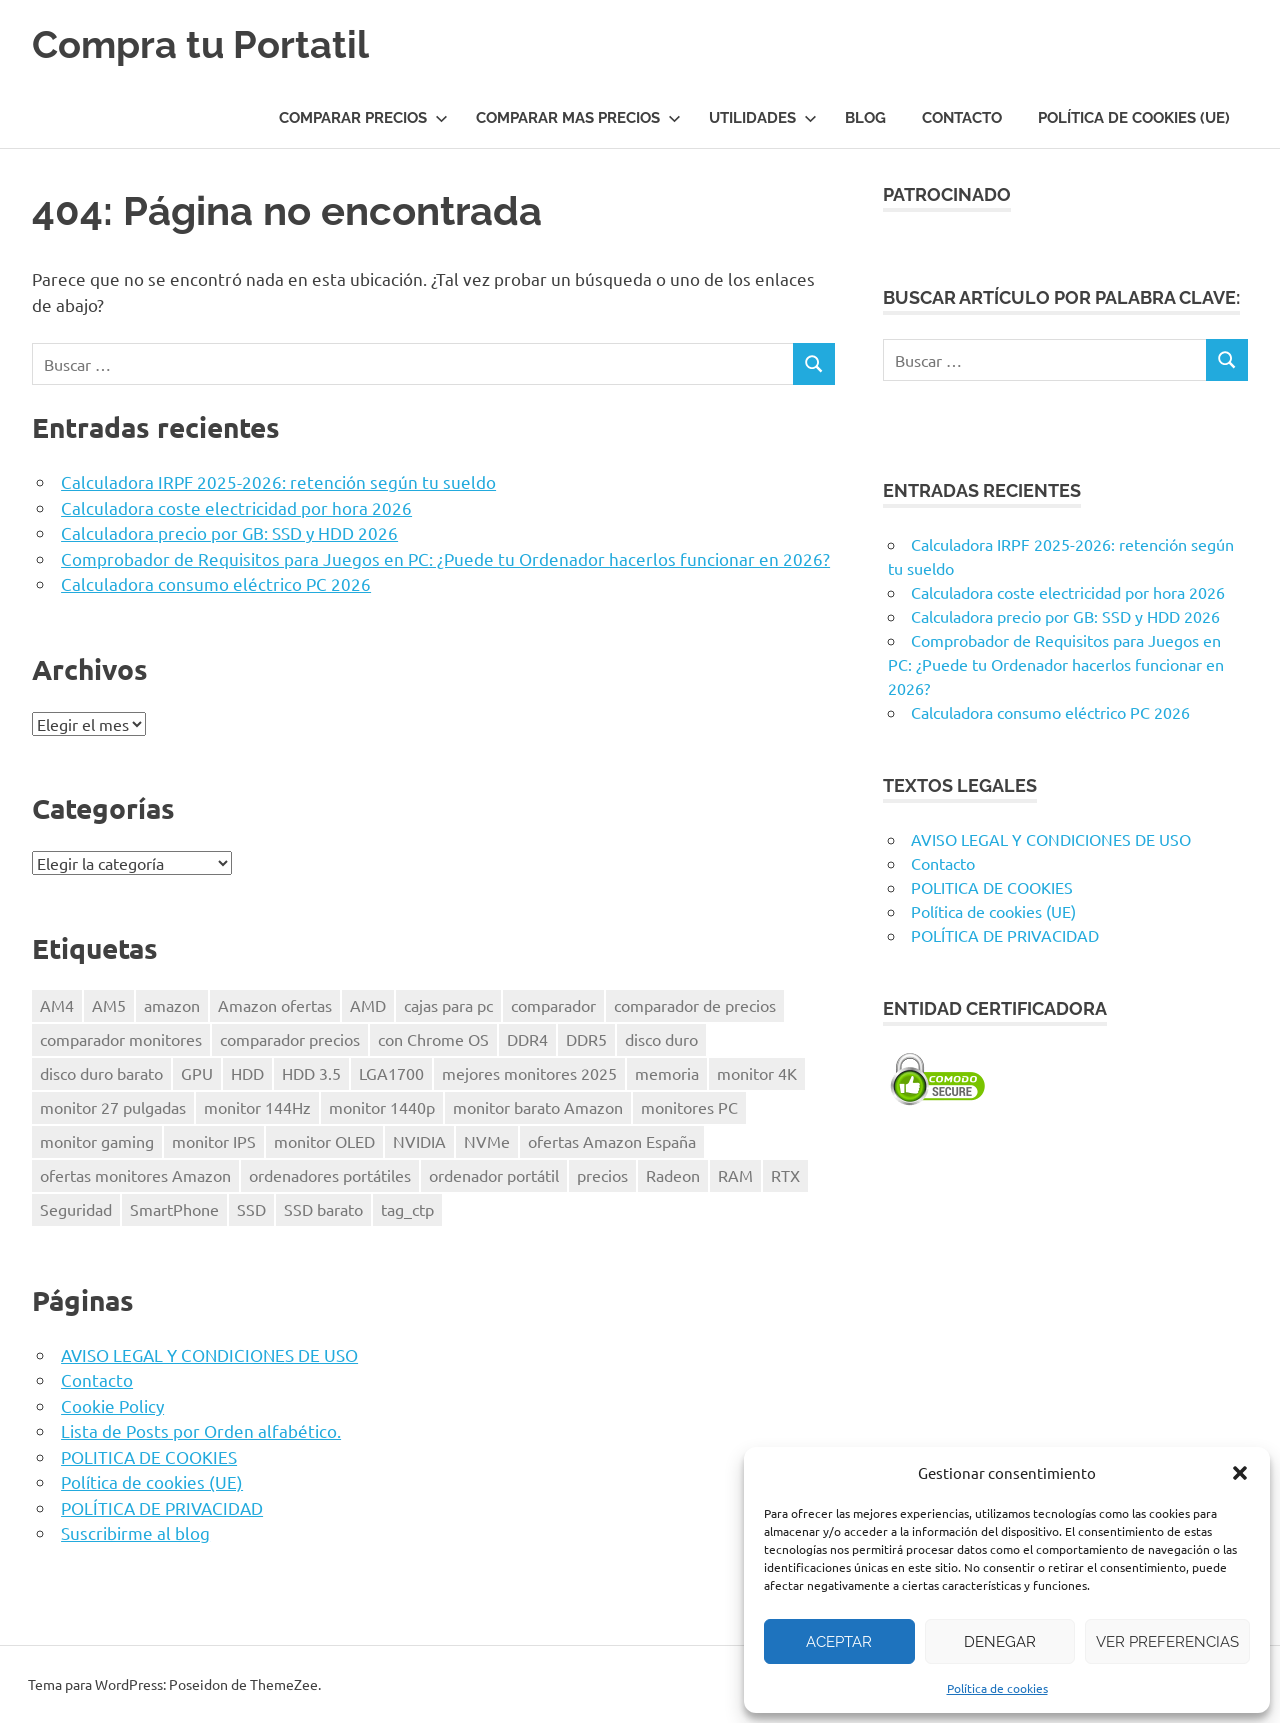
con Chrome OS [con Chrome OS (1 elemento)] (433, 1039)
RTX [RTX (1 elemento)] (785, 1175)
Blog (865, 118)
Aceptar (839, 1642)
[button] (1240, 1473)
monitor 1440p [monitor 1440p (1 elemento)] (382, 1107)
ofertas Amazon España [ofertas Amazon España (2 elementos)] (612, 1141)
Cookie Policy (112, 1405)
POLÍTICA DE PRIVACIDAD (162, 1507)
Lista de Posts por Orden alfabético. (201, 1430)
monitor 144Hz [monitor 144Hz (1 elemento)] (257, 1107)
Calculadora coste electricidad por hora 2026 (236, 507)
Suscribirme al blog (135, 1532)
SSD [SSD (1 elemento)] (251, 1209)
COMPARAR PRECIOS (363, 118)
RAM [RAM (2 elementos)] (735, 1175)
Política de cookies (997, 1688)
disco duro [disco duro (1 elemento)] (661, 1039)
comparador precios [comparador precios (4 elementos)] (290, 1039)
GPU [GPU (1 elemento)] (197, 1073)
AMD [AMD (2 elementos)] (368, 1005)
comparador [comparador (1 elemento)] (553, 1005)
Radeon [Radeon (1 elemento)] (673, 1175)
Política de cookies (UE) (1134, 118)
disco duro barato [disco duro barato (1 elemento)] (101, 1073)
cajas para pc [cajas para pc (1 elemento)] (448, 1005)
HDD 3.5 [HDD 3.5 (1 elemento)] (311, 1073)
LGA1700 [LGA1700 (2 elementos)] (391, 1073)
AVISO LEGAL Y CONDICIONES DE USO (209, 1354)
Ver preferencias (1167, 1642)
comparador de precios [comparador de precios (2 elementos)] (695, 1005)
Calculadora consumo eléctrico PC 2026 (216, 583)
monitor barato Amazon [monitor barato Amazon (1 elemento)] (538, 1107)
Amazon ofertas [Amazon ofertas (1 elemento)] (275, 1005)
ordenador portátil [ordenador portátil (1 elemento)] (494, 1175)
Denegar (1000, 1642)
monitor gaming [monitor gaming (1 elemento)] (97, 1141)
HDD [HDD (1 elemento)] (247, 1073)
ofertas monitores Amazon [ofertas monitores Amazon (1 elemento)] (135, 1175)
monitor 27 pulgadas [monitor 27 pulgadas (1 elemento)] (113, 1107)
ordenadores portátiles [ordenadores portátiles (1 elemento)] (330, 1175)
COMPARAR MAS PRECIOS (578, 118)
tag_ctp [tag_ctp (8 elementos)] (407, 1209)
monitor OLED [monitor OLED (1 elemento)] (324, 1141)
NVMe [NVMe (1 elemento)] (487, 1141)
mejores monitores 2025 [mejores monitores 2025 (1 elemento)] (529, 1073)
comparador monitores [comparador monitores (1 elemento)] (121, 1039)
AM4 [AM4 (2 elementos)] (57, 1005)
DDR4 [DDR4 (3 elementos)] (527, 1039)
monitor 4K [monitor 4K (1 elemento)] (757, 1073)
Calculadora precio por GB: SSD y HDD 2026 (229, 532)
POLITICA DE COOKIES (149, 1456)
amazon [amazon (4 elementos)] (172, 1005)
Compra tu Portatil (200, 44)
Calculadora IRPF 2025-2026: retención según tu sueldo (278, 481)
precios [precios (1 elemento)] (602, 1175)
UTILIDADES (763, 118)
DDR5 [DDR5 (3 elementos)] (586, 1039)
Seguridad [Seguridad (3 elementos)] (76, 1209)
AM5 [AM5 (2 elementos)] (109, 1005)
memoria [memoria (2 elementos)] (667, 1073)
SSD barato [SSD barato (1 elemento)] (323, 1209)
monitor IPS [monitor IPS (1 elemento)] (214, 1141)
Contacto (962, 118)
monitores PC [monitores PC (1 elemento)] (689, 1107)
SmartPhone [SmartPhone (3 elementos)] (174, 1209)
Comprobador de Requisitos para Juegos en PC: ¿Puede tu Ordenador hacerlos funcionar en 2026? (445, 558)
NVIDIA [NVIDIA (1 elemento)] (419, 1141)
